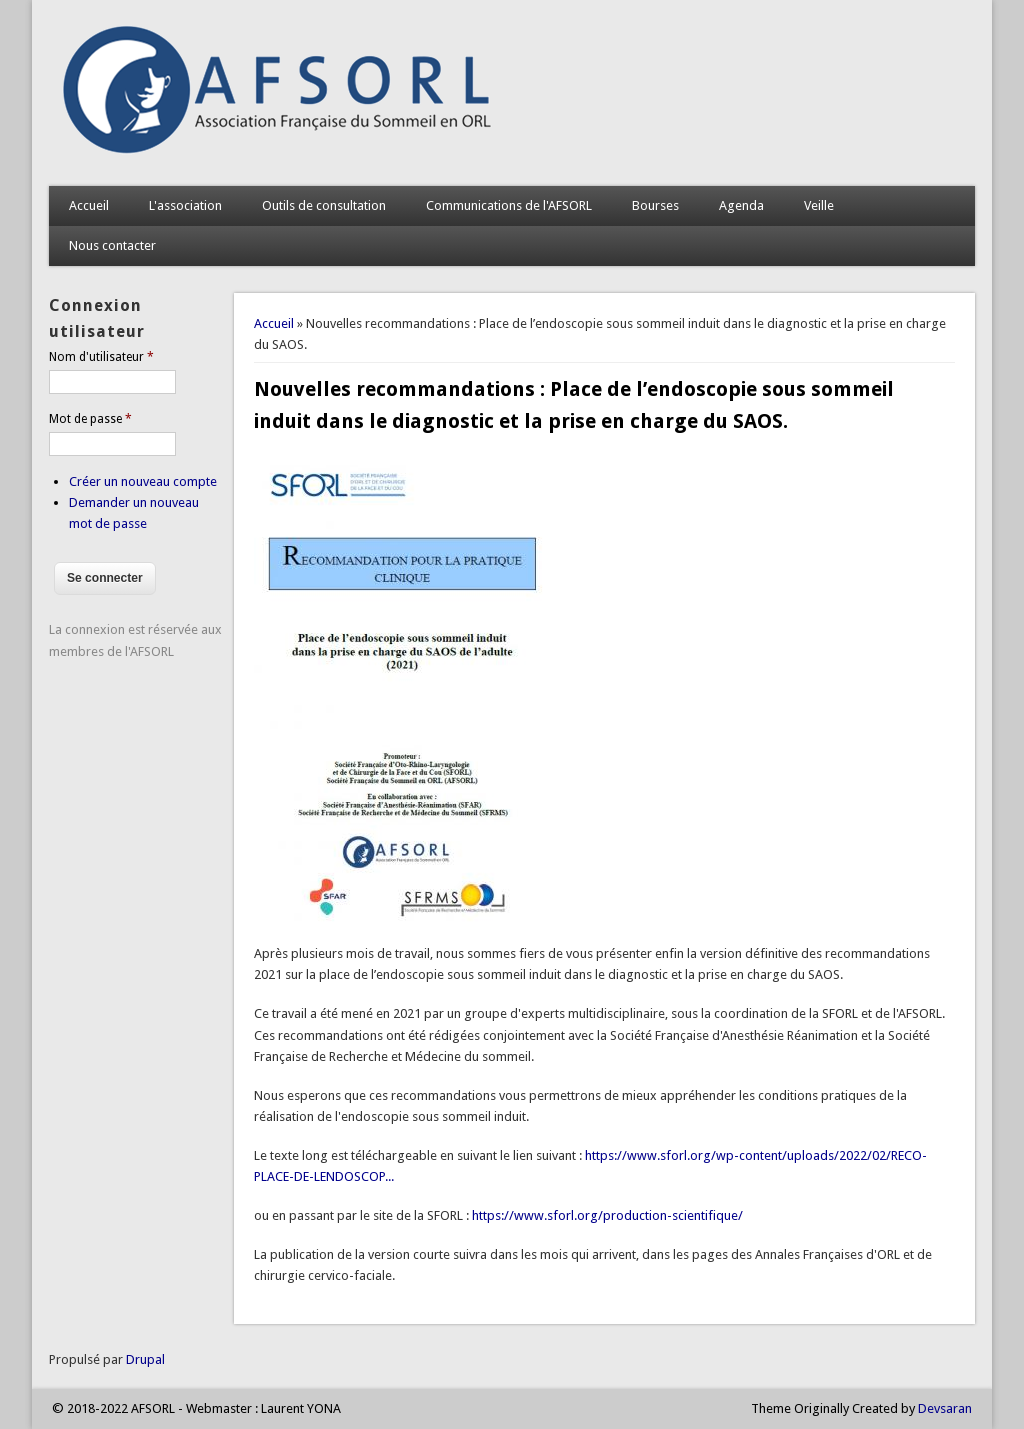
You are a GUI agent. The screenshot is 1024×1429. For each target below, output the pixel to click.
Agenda (741, 205)
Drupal (145, 1359)
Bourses (655, 205)
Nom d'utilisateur (101, 357)
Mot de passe (90, 419)
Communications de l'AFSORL (509, 205)
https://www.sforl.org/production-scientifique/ (607, 1215)
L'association (185, 205)
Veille (819, 205)
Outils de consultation (324, 205)
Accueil (89, 205)
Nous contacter (112, 245)
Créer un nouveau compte (143, 481)
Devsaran (945, 1408)
